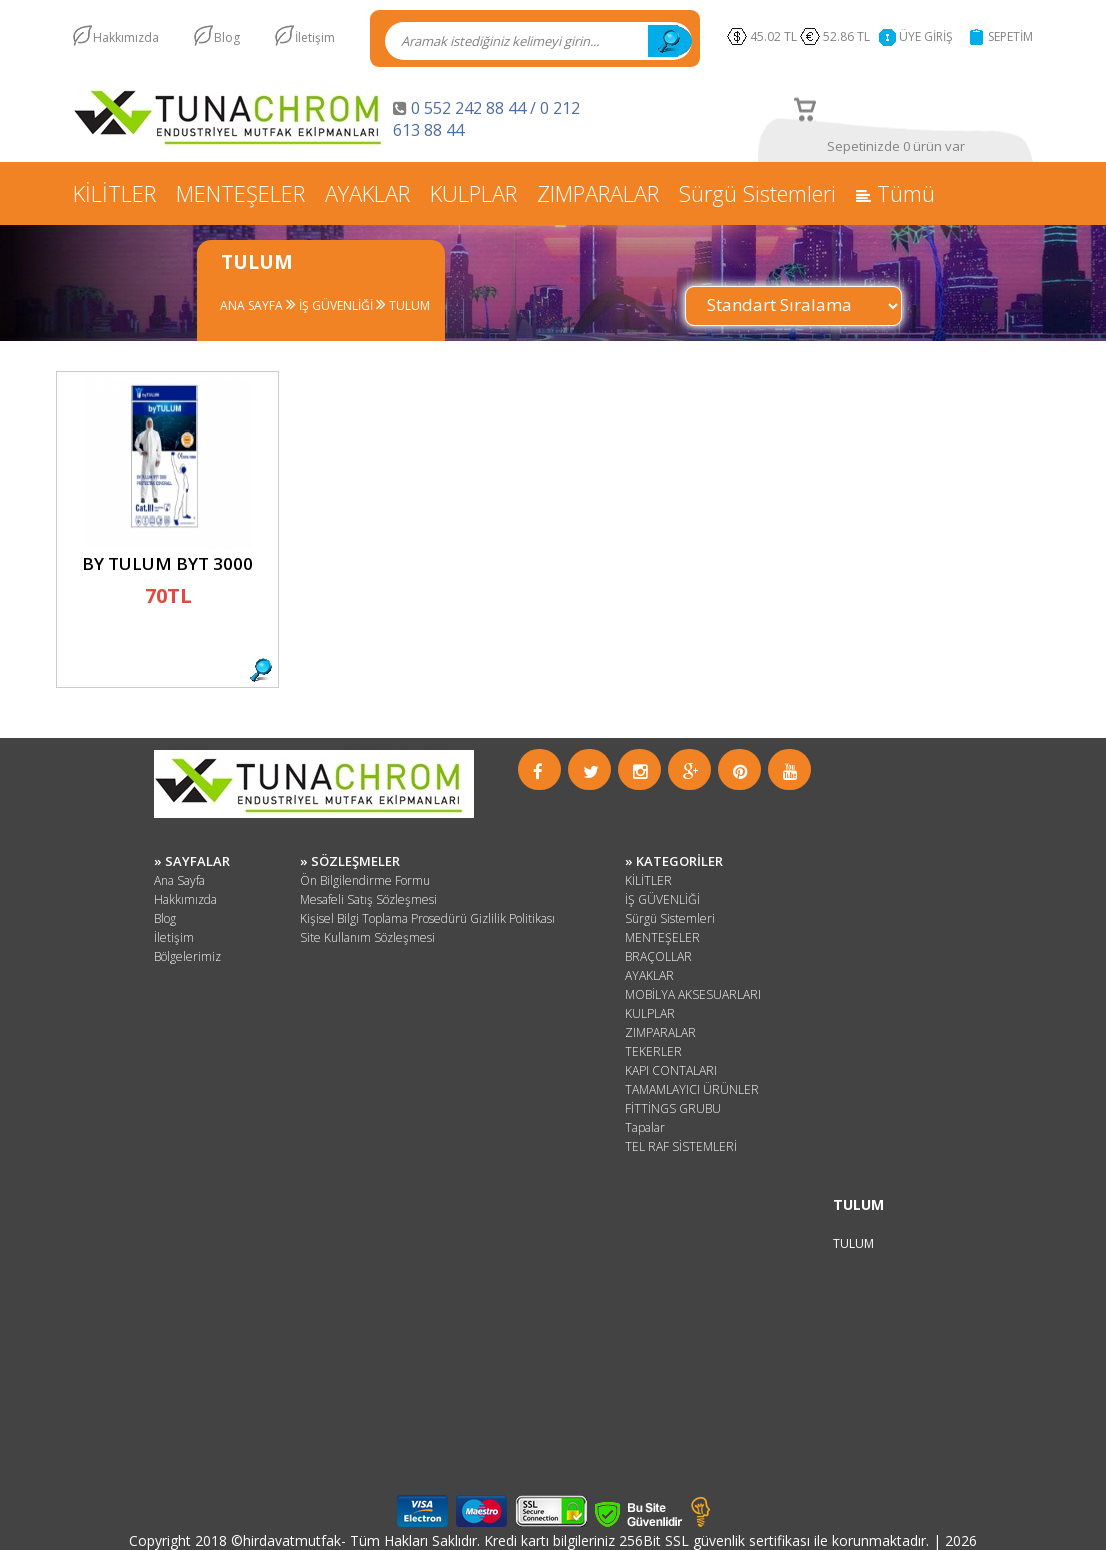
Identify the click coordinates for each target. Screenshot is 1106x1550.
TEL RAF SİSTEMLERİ (681, 1146)
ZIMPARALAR (598, 193)
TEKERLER (653, 1051)
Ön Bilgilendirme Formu (365, 880)
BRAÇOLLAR (658, 956)
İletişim (315, 37)
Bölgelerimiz (187, 956)
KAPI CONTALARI (671, 1070)
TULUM (408, 305)
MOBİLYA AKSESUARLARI (693, 994)
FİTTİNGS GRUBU (673, 1108)
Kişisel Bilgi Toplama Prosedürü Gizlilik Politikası (427, 918)
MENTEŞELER (240, 193)
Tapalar (645, 1127)
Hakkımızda (126, 37)
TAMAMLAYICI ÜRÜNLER (692, 1089)
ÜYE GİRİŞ (926, 36)
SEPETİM (1010, 36)
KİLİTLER (114, 193)
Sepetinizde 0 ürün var (896, 146)
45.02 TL (773, 36)
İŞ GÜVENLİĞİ (334, 305)
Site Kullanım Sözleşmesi (367, 937)
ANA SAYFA (251, 305)
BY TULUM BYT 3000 (167, 563)
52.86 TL (849, 36)
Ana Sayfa (179, 880)
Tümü (895, 193)
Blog (227, 37)
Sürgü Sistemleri (757, 193)
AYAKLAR (367, 193)
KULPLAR (473, 193)
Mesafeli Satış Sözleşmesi (368, 899)
